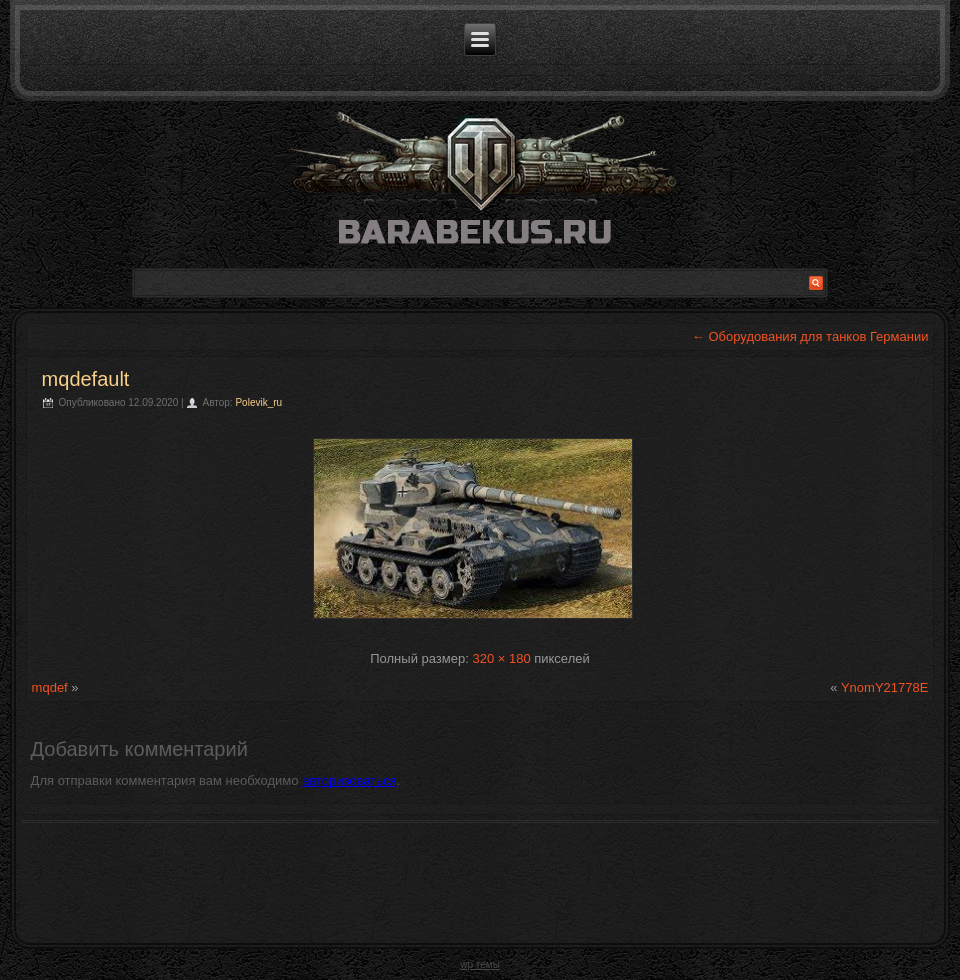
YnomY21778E (884, 687)
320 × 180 (501, 658)
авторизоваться (349, 780)
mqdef (50, 687)
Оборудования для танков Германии (810, 336)
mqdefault (86, 379)
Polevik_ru (258, 402)
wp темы (480, 964)
